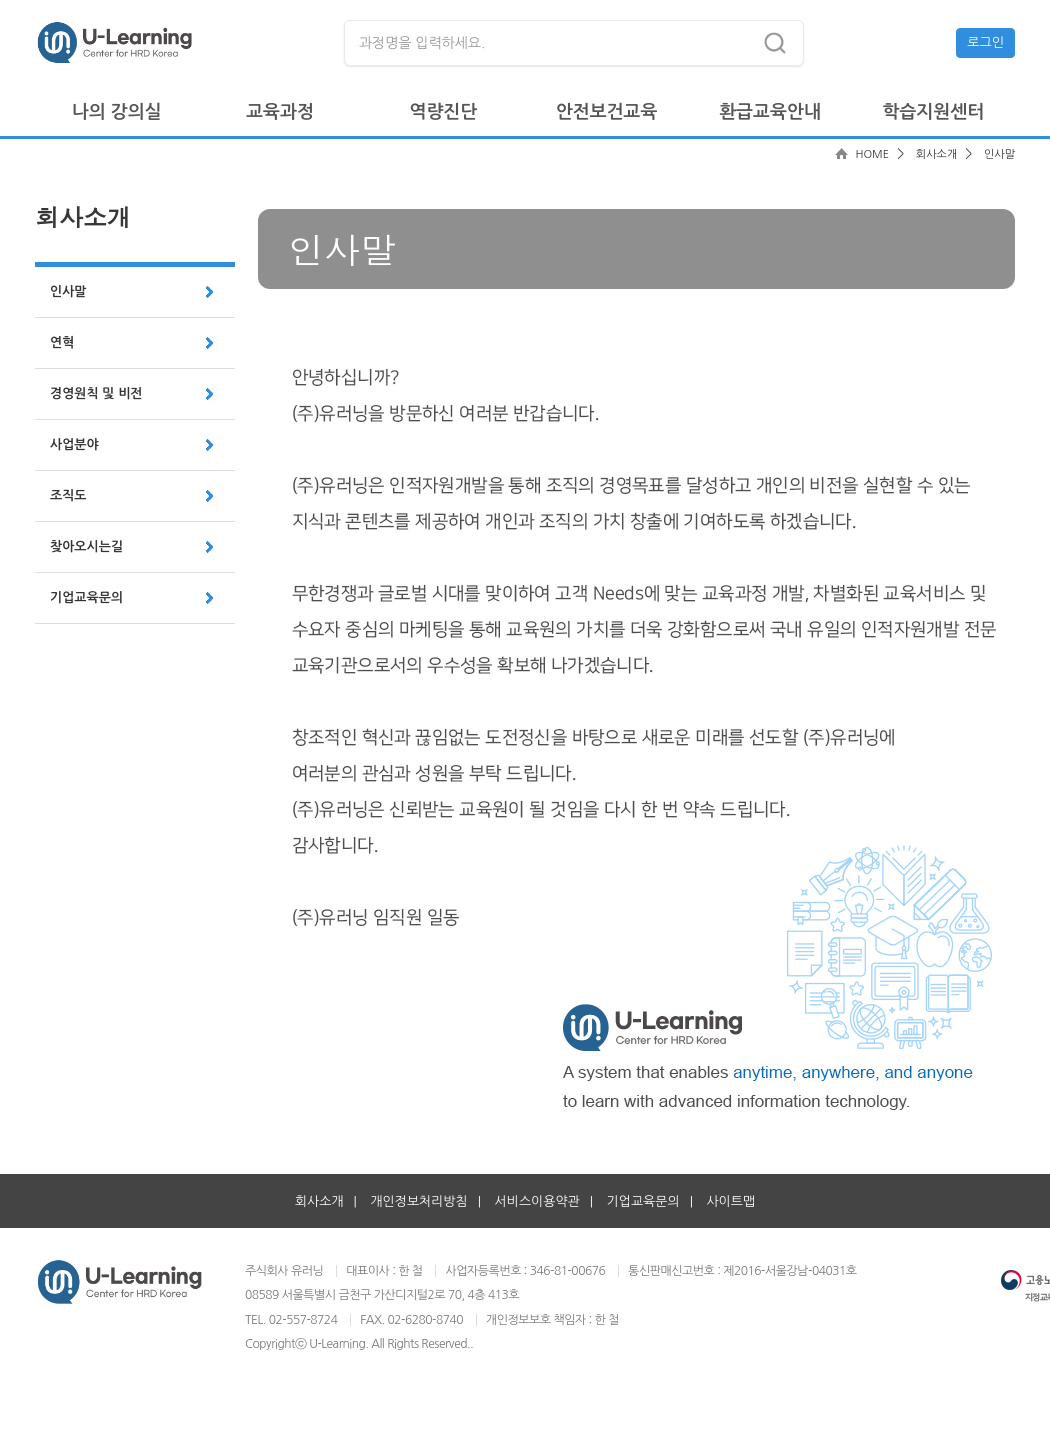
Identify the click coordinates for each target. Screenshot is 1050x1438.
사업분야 (74, 444)
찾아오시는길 (86, 546)
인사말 (68, 291)
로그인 (985, 42)
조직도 (68, 495)
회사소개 (936, 154)
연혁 (62, 342)
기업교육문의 (86, 597)
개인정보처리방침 (418, 1201)
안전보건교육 (607, 112)
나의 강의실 (117, 112)
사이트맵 (730, 1201)
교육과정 (280, 112)
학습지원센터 (934, 112)
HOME (872, 154)
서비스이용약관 (537, 1201)
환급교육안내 (770, 112)
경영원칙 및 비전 (96, 393)
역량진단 (443, 112)
